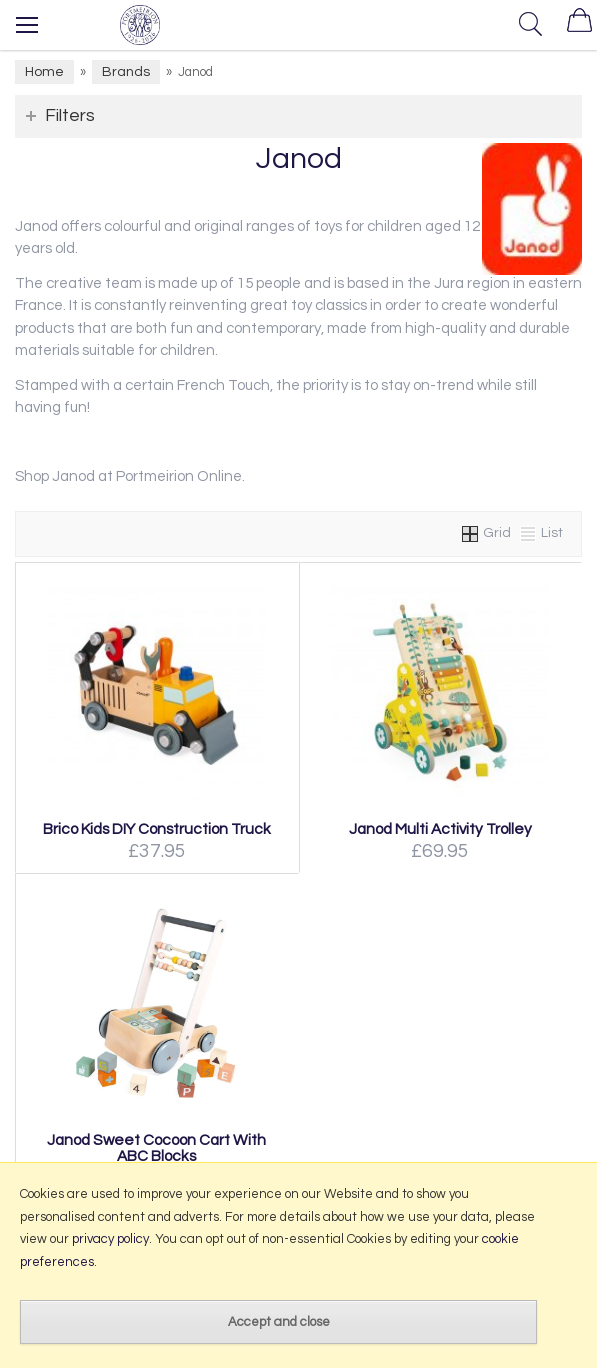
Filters (70, 115)
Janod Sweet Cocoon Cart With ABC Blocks (156, 1148)
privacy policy (110, 1239)
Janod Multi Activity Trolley (440, 829)
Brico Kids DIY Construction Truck (157, 829)
